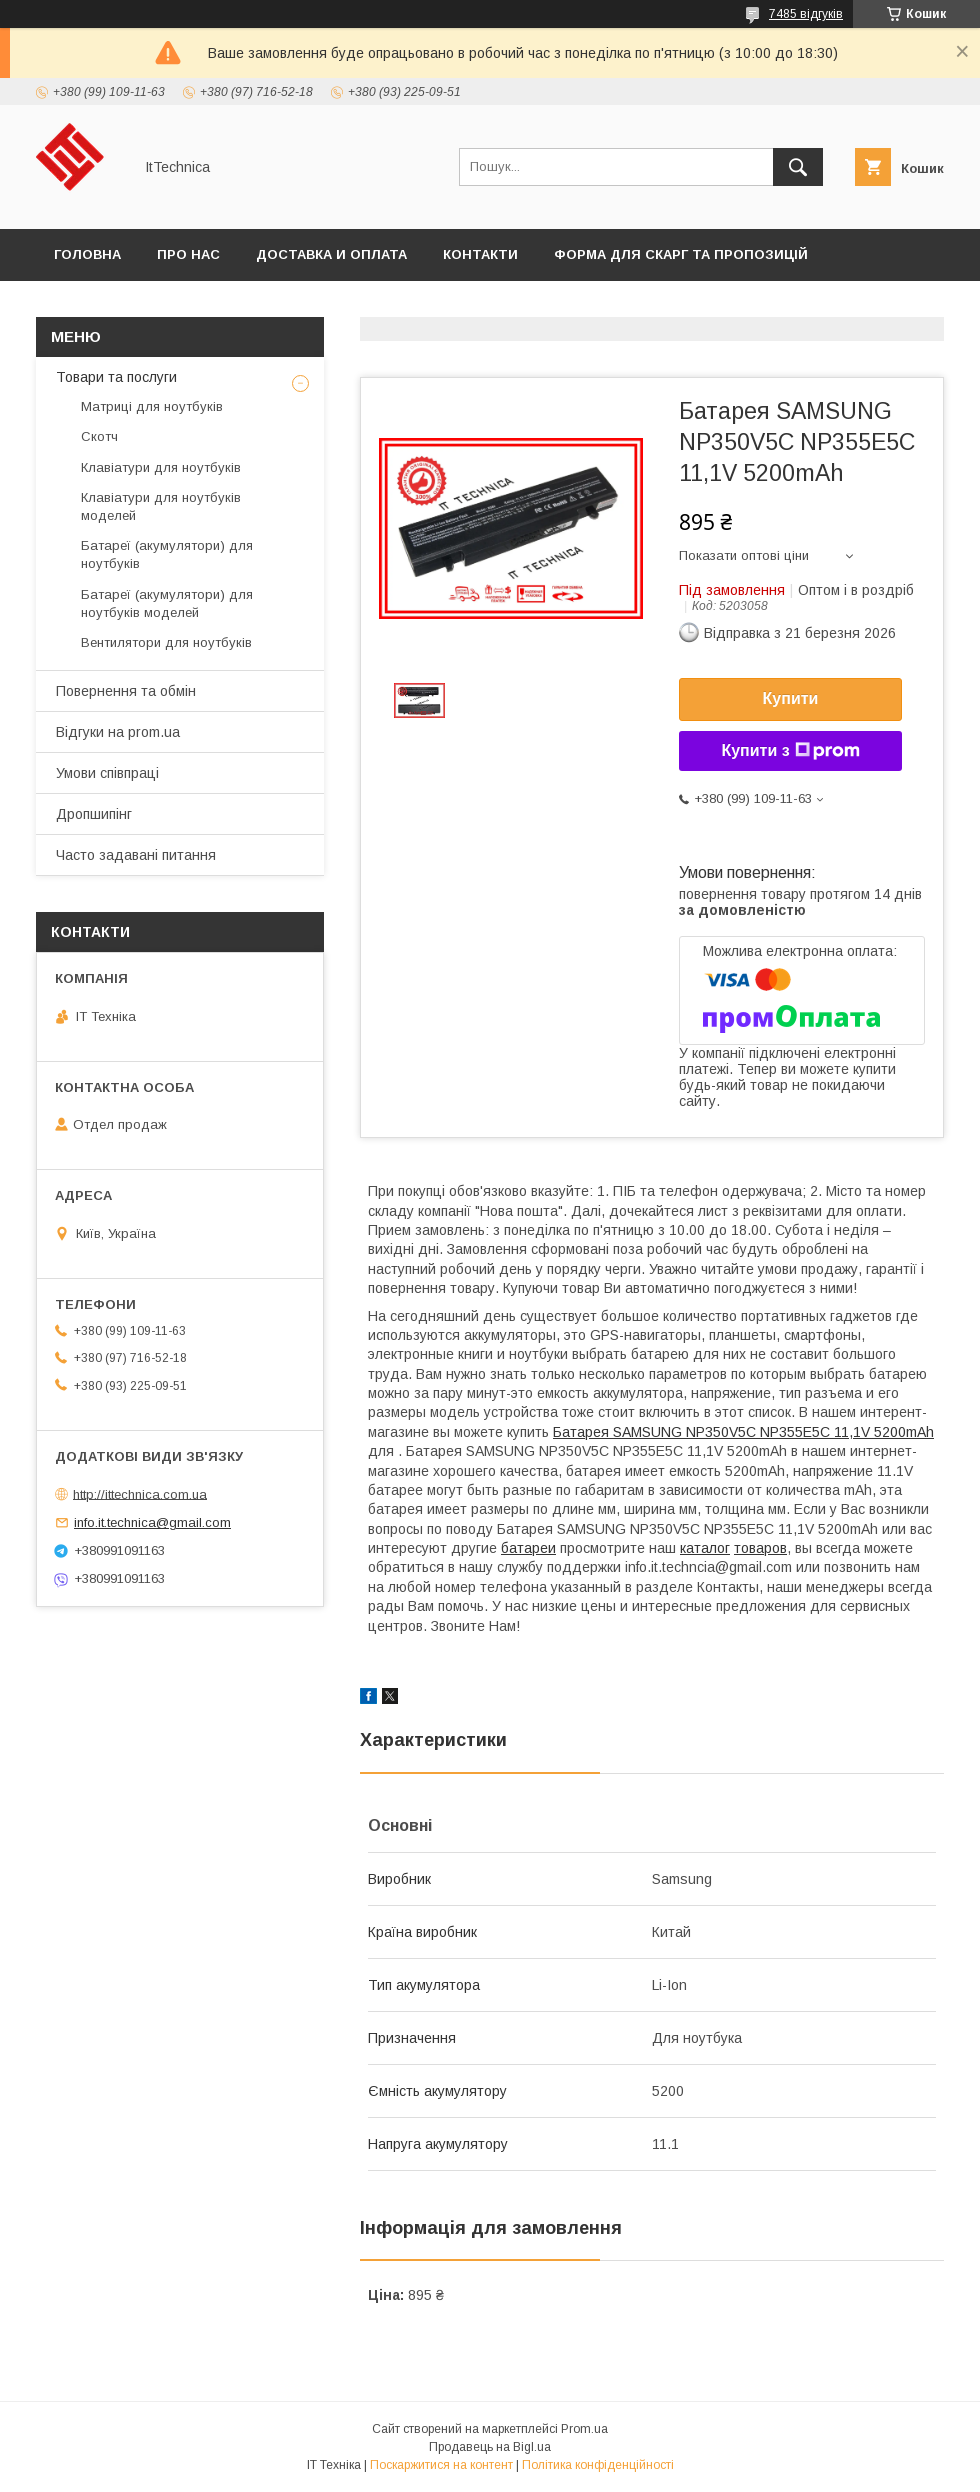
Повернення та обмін (126, 691)
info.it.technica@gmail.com (152, 1522)
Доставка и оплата (331, 254)
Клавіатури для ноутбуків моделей (161, 506)
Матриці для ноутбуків (152, 406)
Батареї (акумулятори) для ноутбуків (167, 554)
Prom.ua (584, 2429)
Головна (87, 254)
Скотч (99, 436)
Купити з (790, 751)
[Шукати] (798, 167)
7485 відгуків (806, 14)
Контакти (480, 254)
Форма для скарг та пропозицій (681, 254)
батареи (528, 1548)
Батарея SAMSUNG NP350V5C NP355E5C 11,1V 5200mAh (743, 1432)
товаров (760, 1548)
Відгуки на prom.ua (118, 732)
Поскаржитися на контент (441, 2465)
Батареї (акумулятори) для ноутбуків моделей (167, 603)
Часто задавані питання (136, 855)
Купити (791, 698)
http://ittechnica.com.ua (140, 1493)
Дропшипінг (94, 814)
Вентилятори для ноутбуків (166, 642)
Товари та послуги (116, 377)
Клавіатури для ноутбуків (161, 467)
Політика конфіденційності (598, 2465)
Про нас (188, 254)
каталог (705, 1548)
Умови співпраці (107, 773)
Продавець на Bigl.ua (490, 2447)
